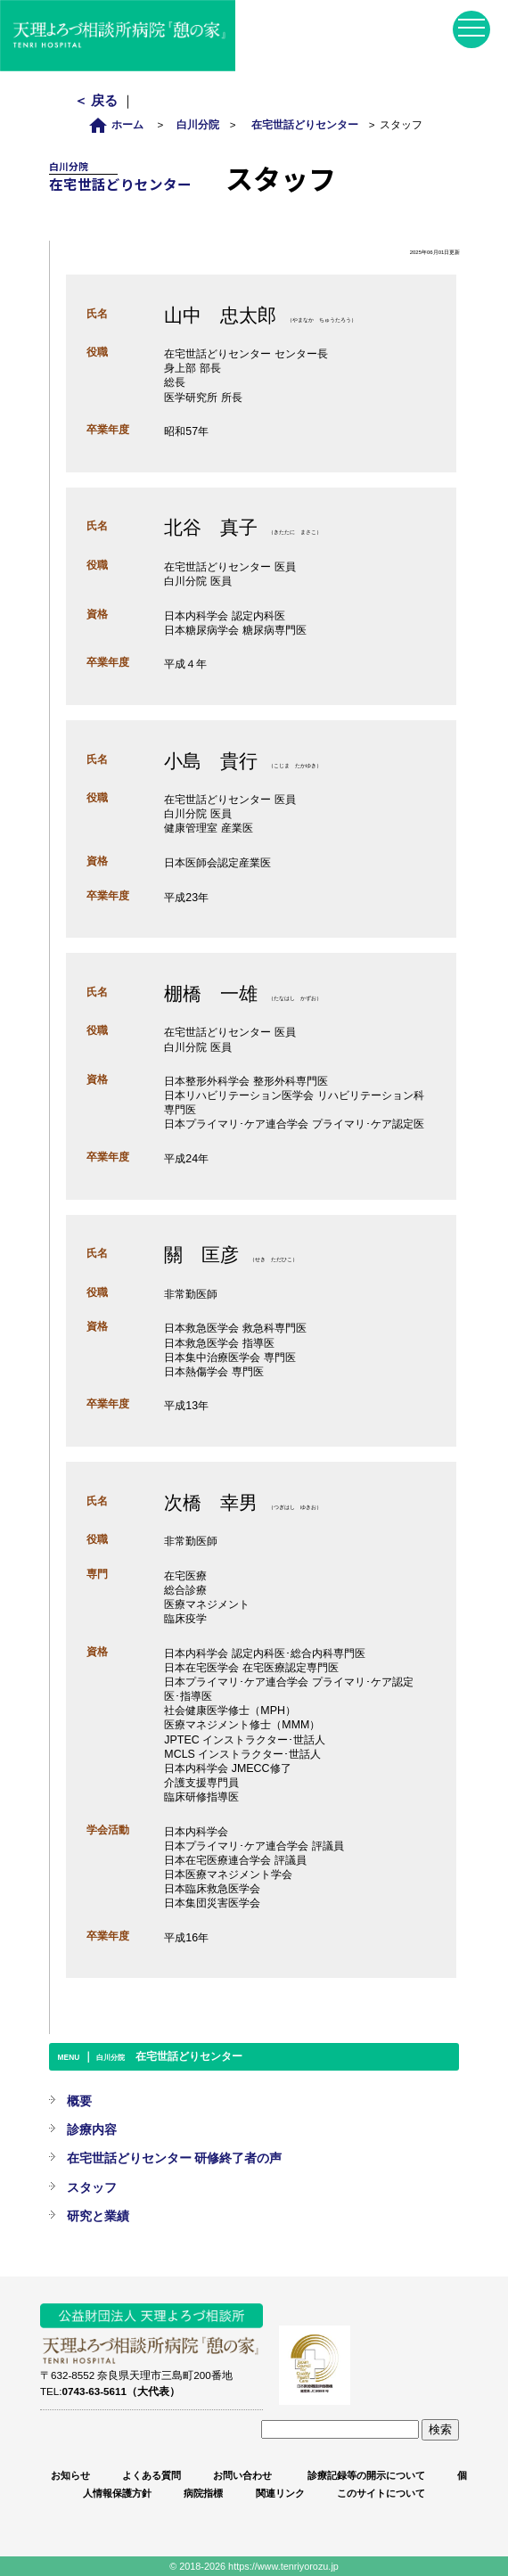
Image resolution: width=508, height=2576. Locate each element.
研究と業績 (98, 2216)
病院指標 (203, 2493)
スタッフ (92, 2187)
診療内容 (92, 2129)
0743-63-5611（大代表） (121, 2391)
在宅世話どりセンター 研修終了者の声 (175, 2158)
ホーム (120, 124)
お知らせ (70, 2475)
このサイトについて (381, 2493)
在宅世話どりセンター (304, 124)
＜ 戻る (97, 100)
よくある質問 (151, 2475)
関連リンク (280, 2493)
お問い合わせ (242, 2475)
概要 (79, 2101)
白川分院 (197, 124)
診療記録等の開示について (365, 2475)
